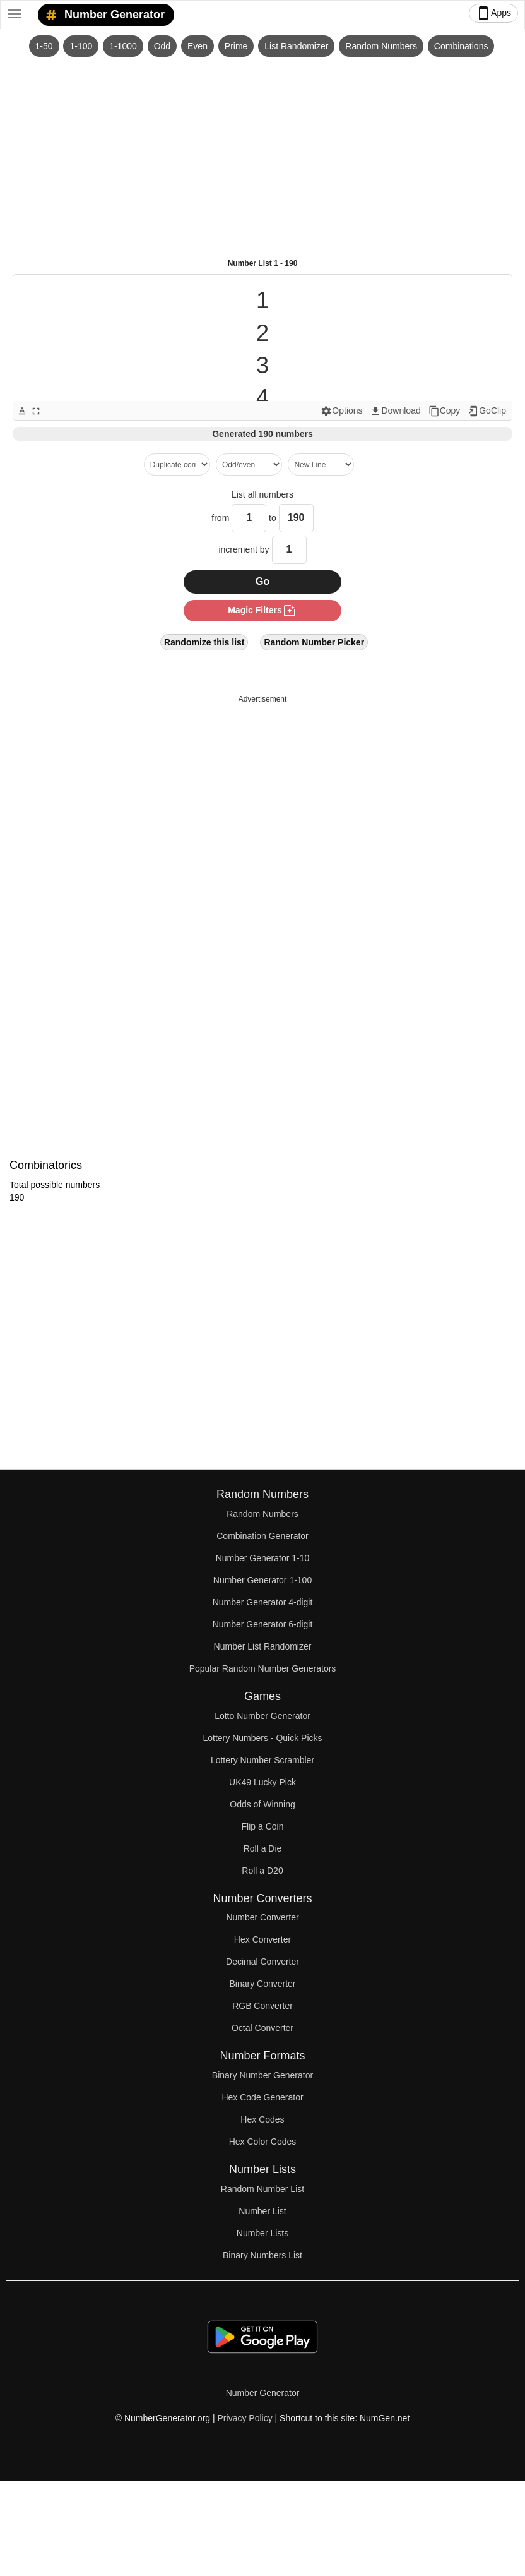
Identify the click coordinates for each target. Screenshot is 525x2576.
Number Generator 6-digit (263, 1624)
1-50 (44, 46)
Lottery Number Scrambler (262, 1760)
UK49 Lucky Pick (262, 1782)
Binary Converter (262, 1984)
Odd (162, 46)
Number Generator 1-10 (263, 1558)
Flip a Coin (263, 1826)
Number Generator (103, 15)
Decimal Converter (262, 1961)
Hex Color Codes (263, 2141)
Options (341, 411)
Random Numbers (381, 46)
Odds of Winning (262, 1804)
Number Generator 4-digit (263, 1602)
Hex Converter (262, 1939)
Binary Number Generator (262, 2075)
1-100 (80, 46)
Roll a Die (263, 1848)
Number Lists (262, 2233)
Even (197, 46)
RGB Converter (262, 2006)
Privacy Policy (245, 2418)
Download (395, 411)
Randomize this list (204, 642)
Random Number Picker (314, 642)
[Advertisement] (262, 152)
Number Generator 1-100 (262, 1580)
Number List (262, 2211)
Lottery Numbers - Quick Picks (262, 1738)
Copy (444, 411)
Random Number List (262, 2189)
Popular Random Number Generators (262, 1668)
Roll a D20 (262, 1871)
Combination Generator (262, 1536)
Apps (493, 13)
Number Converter (262, 1917)
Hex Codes (262, 2119)
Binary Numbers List (262, 2255)
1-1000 (123, 46)
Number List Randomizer (263, 1646)
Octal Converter (262, 2028)
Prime (236, 46)
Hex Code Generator (262, 2097)
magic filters (262, 610)
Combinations (461, 46)
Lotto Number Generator (262, 1716)
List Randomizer (296, 46)
